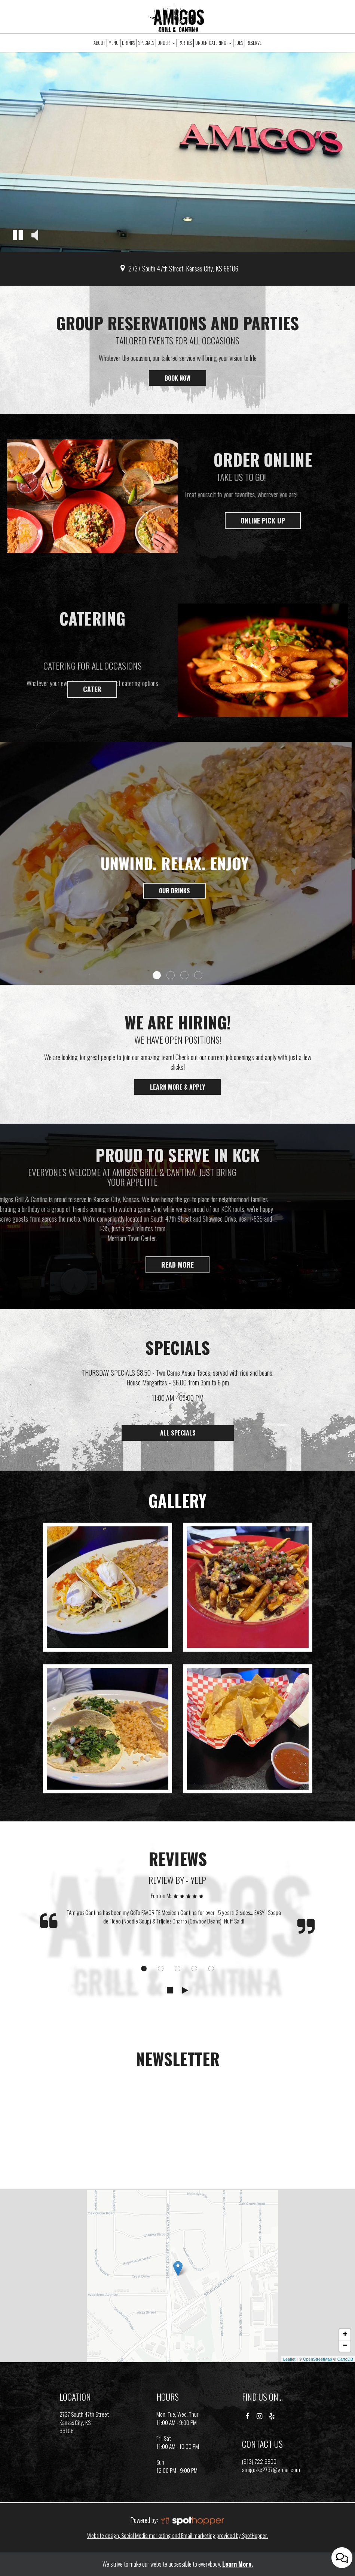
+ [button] (345, 2334)
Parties (185, 42)
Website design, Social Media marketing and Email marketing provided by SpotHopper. (177, 2535)
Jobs (239, 42)
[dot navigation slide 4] (194, 1968)
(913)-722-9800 (259, 2461)
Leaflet (289, 2359)
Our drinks (177, 890)
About (99, 42)
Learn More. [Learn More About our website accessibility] (237, 2564)
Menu (113, 42)
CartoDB (345, 2359)
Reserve (254, 42)
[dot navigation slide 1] (144, 1968)
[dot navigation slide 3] (177, 1968)
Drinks (128, 42)
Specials (146, 42)
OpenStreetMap (317, 2359)
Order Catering (213, 42)
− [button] (345, 2346)
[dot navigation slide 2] (160, 1968)
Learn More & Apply (169, 1089)
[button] (17, 236)
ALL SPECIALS (177, 1432)
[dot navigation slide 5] (211, 1968)
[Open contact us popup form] (341, 2557)
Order (166, 42)
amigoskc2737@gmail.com (271, 2469)
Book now (169, 380)
